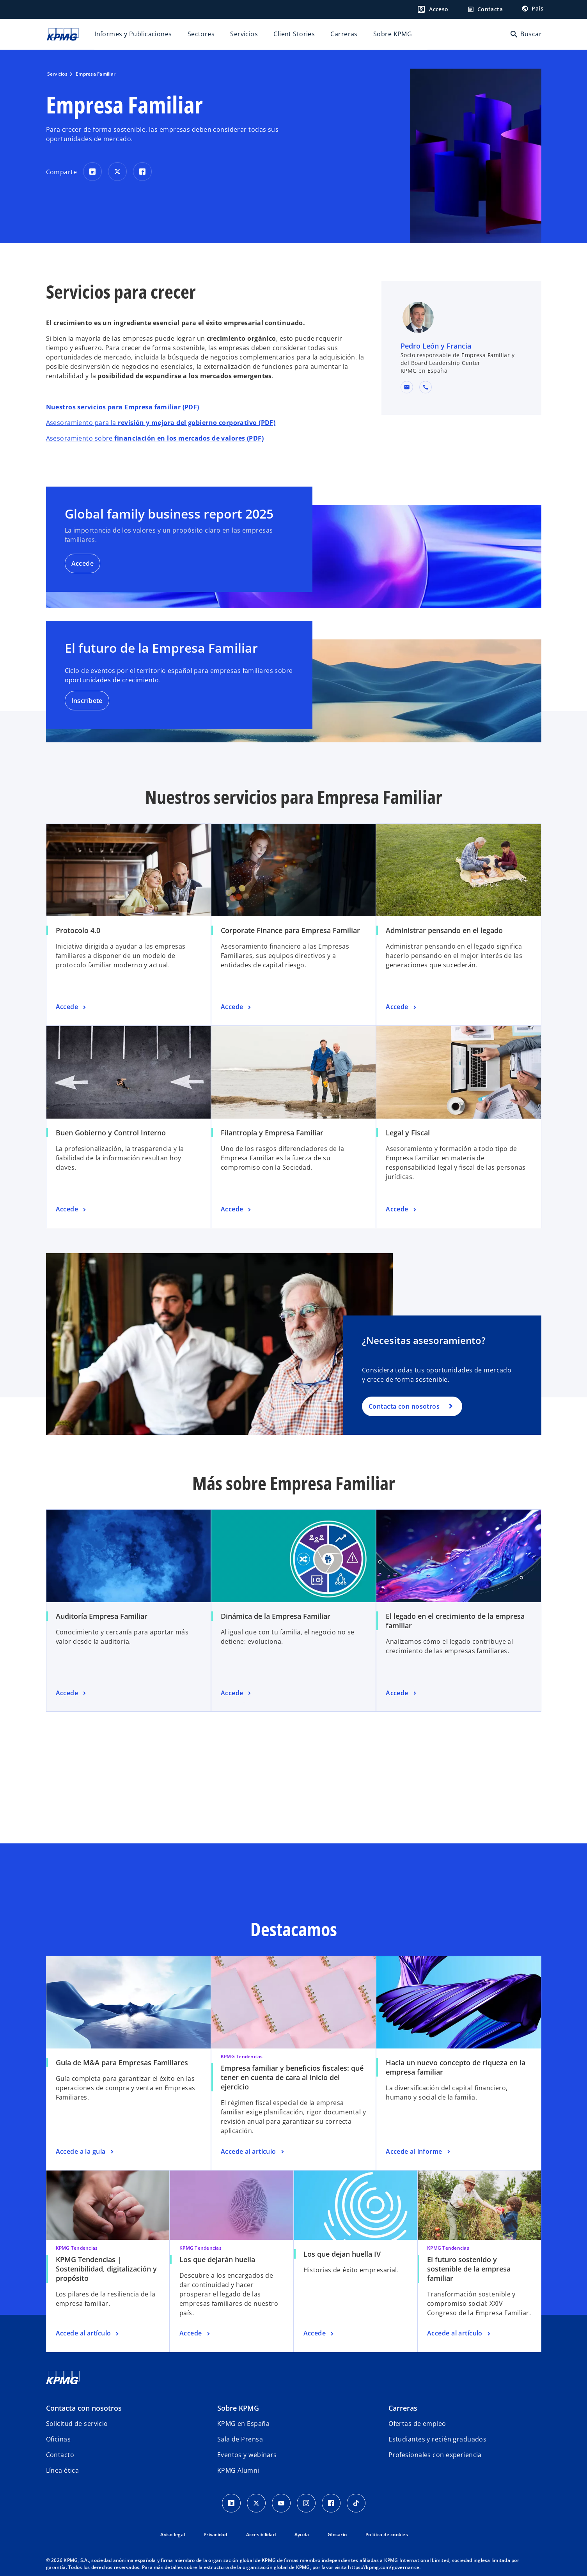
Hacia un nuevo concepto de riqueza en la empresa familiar (455, 2067)
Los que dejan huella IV (342, 2254)
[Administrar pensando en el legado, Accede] (402, 1007)
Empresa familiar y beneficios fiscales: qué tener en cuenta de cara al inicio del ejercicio (292, 2077)
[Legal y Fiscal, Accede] (402, 1209)
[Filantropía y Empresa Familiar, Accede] (237, 1209)
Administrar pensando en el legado (444, 930)
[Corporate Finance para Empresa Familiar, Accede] (237, 1007)
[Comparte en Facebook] (142, 171)
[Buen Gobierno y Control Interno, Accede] (72, 1209)
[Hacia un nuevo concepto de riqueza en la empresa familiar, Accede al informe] (419, 2152)
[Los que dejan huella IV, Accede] (319, 2333)
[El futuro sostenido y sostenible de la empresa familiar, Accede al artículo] (459, 2333)
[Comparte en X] (117, 171)
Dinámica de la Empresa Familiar (275, 1616)
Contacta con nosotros (404, 1406)
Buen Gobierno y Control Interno (111, 1132)
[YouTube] (281, 2503)
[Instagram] (306, 2503)
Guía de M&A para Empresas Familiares (122, 2062)
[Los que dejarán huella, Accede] (195, 2333)
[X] (256, 2503)
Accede (82, 563)
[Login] (433, 9)
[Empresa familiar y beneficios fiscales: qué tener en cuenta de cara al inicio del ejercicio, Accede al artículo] (253, 2152)
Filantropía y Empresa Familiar (272, 1132)
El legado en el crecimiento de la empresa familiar (455, 1620)
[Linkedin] (231, 2503)
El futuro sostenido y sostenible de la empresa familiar (469, 2269)
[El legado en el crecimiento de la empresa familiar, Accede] (402, 1693)
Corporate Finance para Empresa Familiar (290, 930)
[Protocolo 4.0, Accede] (72, 1007)
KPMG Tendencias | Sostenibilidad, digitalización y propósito (106, 2269)
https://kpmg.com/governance (383, 2567)
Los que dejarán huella (217, 2259)
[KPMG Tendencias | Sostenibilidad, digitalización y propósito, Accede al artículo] (88, 2333)
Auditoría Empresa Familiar (101, 1616)
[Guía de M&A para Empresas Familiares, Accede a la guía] (85, 2152)
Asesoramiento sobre (155, 438)
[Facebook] (331, 2503)
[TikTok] (356, 2503)
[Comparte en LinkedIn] (92, 171)
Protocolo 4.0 (78, 930)
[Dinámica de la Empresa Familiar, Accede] (237, 1693)
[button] (407, 387)
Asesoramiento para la (161, 422)
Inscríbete (87, 700)
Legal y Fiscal (408, 1132)
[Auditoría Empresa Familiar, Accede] (72, 1693)
